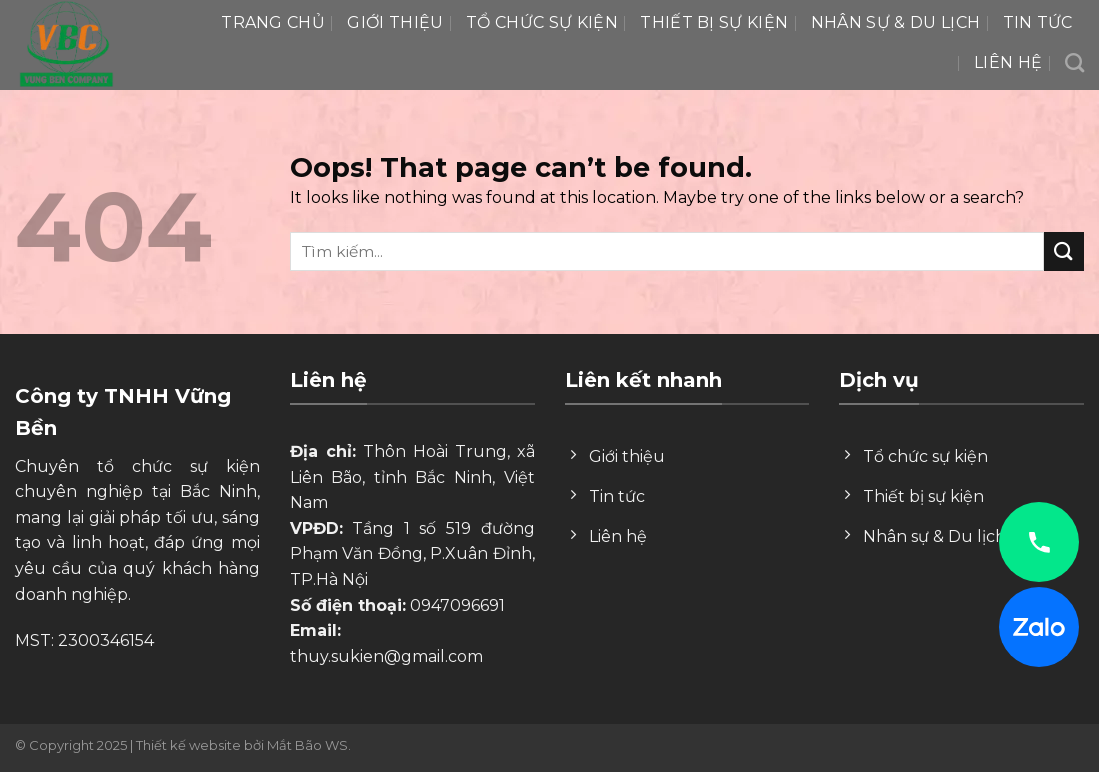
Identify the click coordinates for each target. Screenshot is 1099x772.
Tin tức (1038, 22)
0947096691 (457, 605)
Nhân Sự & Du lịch (895, 22)
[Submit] (1064, 251)
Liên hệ (1008, 62)
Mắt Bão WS (307, 745)
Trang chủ (273, 22)
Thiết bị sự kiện (714, 22)
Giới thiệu (395, 22)
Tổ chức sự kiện (542, 22)
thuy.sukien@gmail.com (386, 656)
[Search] (1074, 62)
